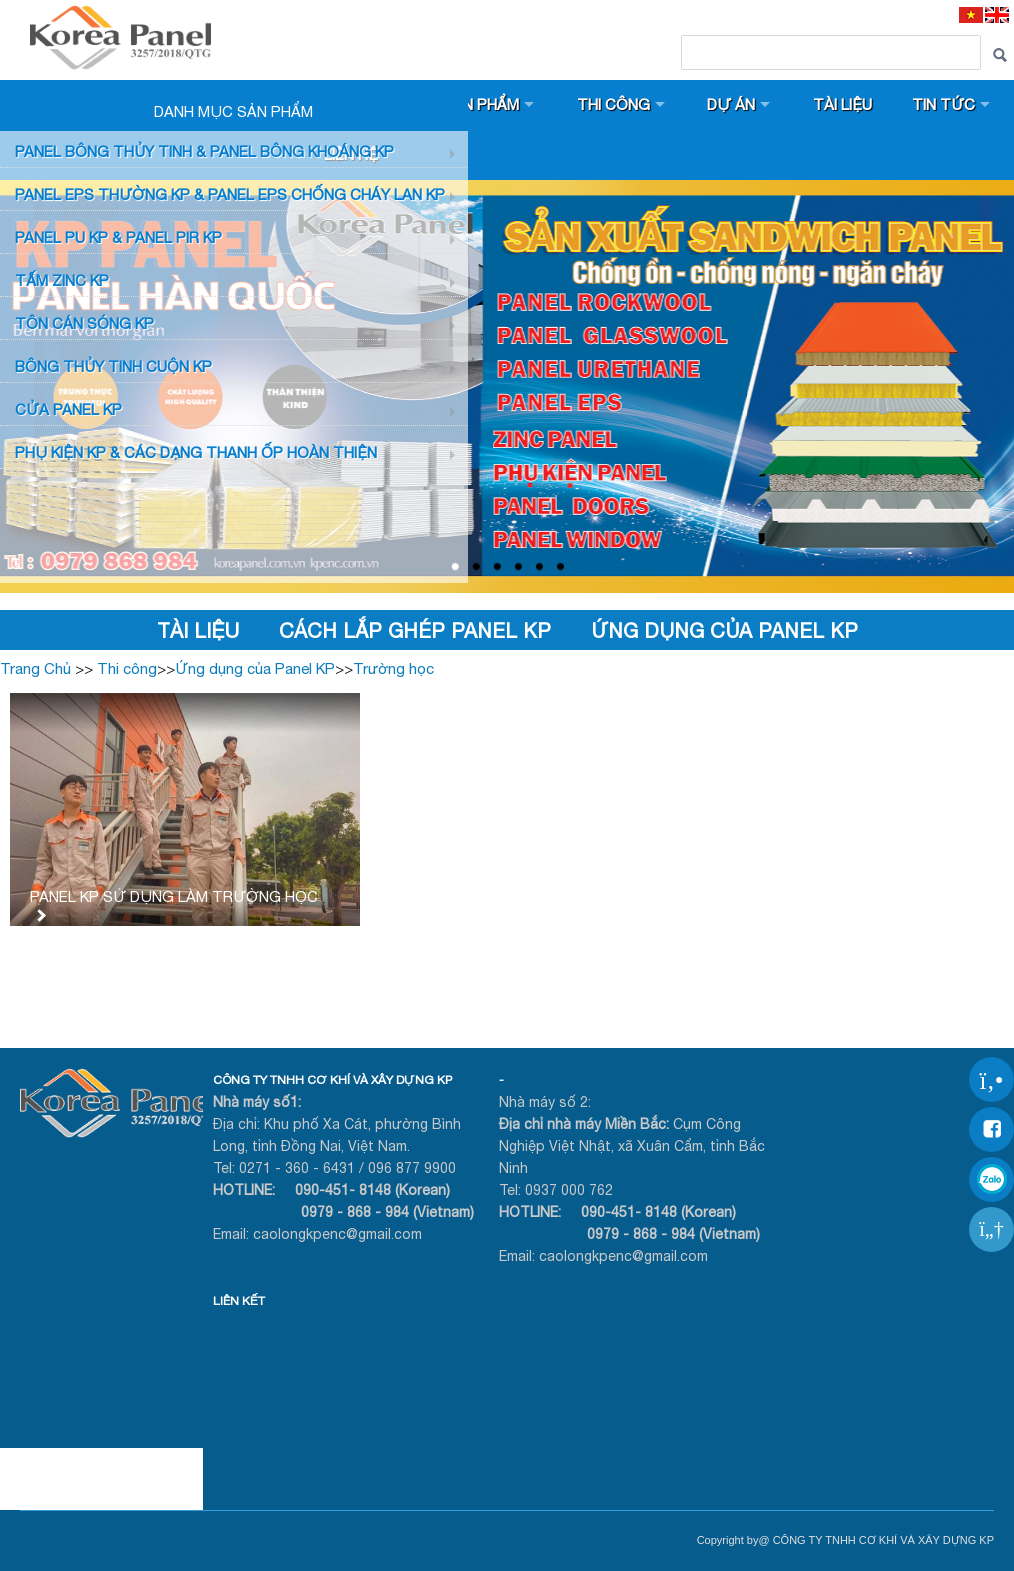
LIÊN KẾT (239, 1301)
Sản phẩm (481, 104)
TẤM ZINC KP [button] (62, 280)
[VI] (971, 14)
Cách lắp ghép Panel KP (415, 630)
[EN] (997, 14)
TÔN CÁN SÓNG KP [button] (84, 323)
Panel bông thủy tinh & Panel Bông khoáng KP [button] (204, 151)
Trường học (393, 668)
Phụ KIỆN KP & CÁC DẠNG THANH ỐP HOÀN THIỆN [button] (196, 452)
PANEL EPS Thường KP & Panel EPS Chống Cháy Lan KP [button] (230, 194)
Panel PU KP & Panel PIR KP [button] (118, 237)
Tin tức (943, 104)
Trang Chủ (35, 668)
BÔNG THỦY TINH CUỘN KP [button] (113, 366)
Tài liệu (842, 104)
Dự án (731, 104)
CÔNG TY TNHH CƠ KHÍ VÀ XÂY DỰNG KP (332, 1080)
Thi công (613, 104)
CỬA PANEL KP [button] (68, 409)
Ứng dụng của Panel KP (724, 630)
